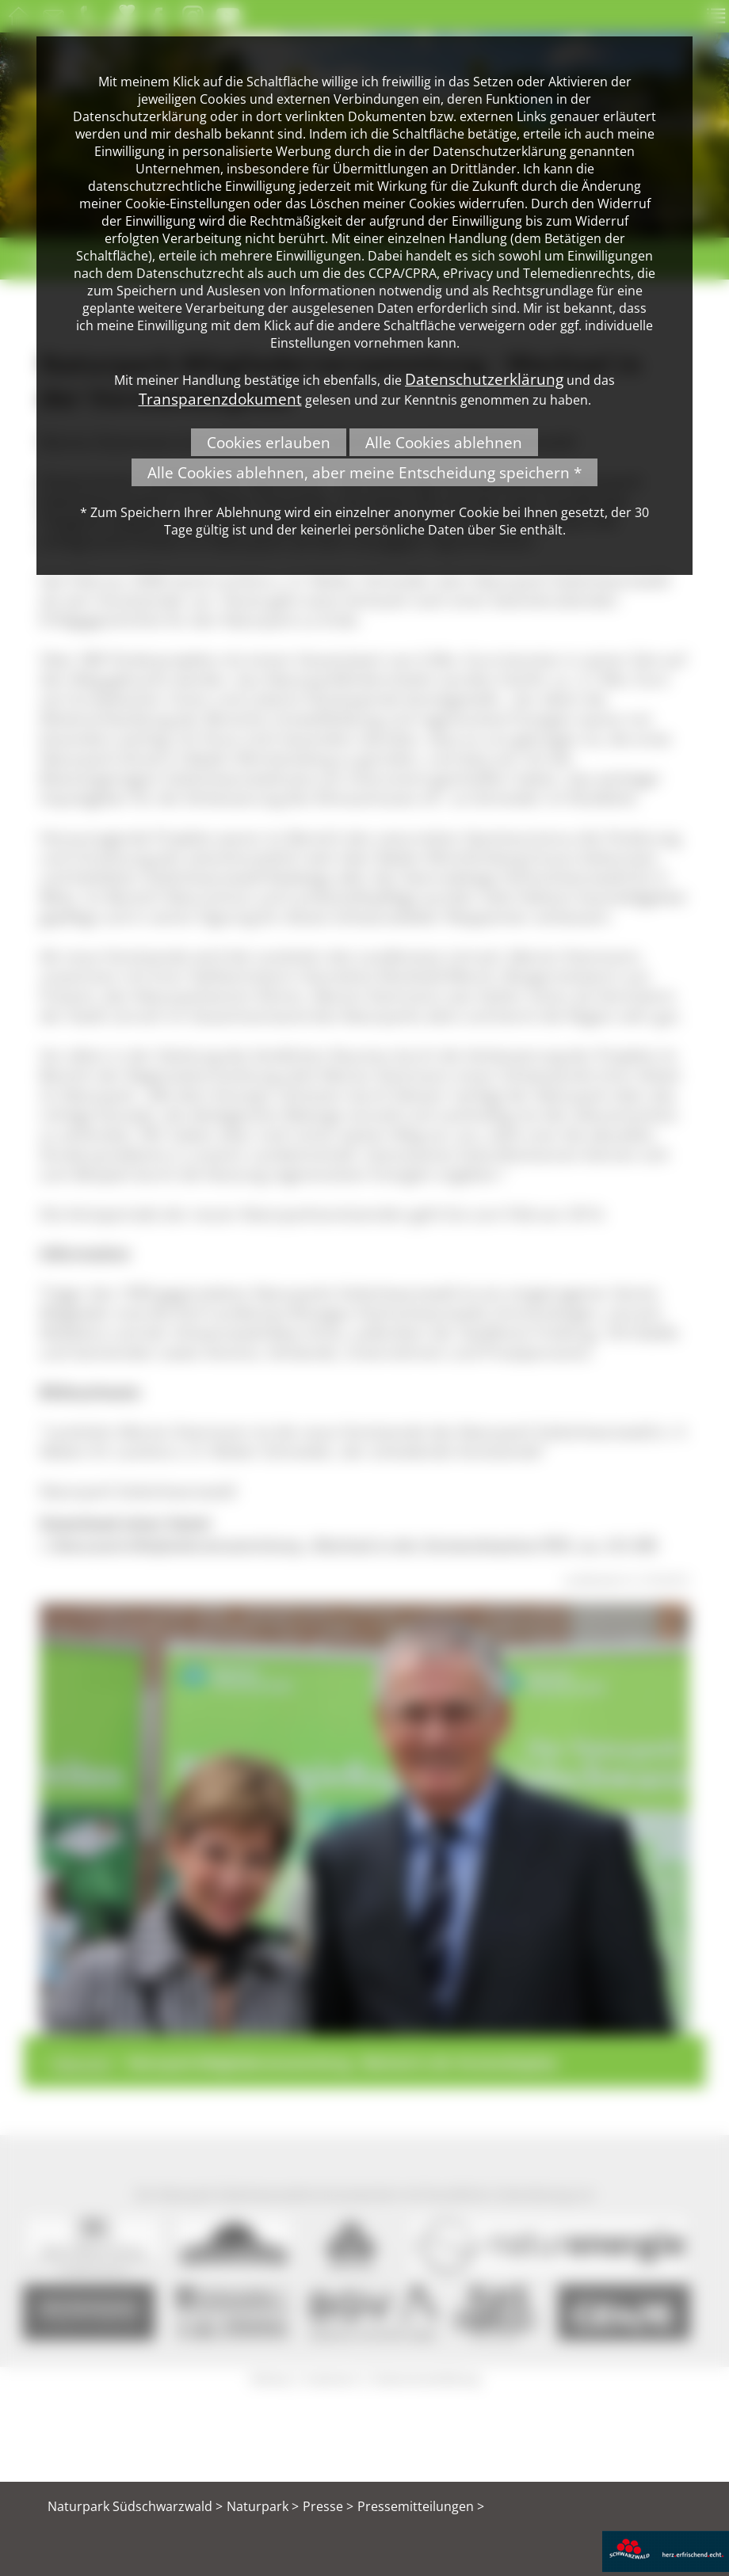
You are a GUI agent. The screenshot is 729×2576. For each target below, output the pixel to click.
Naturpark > (263, 2506)
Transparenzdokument (220, 399)
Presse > (328, 2506)
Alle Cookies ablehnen (443, 442)
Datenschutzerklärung (484, 379)
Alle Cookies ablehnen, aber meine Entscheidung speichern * (364, 472)
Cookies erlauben (268, 442)
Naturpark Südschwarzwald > (135, 2506)
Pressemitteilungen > (420, 2506)
